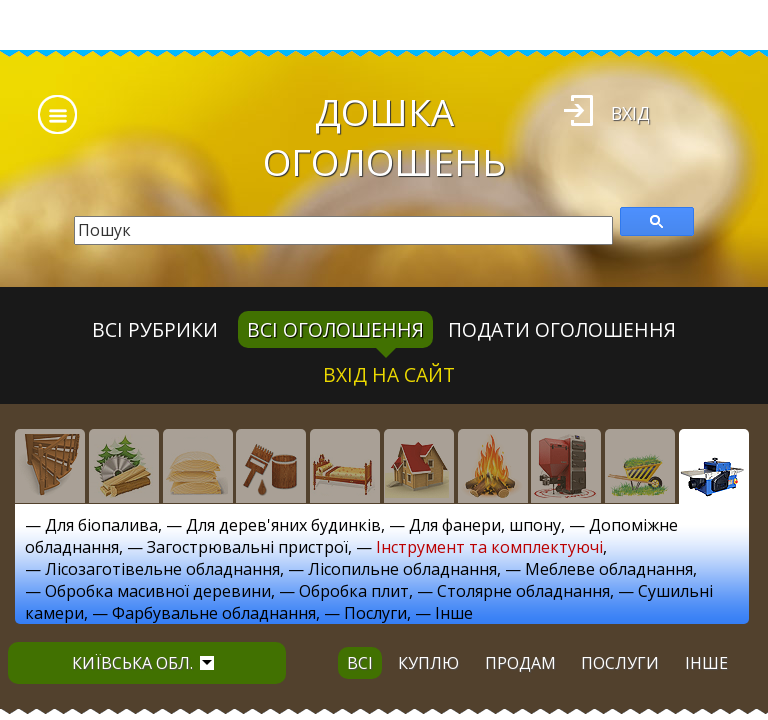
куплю (428, 663)
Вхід (630, 113)
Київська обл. (143, 663)
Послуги (375, 613)
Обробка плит (354, 591)
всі (360, 663)
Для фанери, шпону (485, 525)
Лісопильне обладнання (402, 569)
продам (520, 663)
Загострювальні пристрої (247, 547)
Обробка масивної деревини (158, 591)
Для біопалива (101, 525)
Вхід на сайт (389, 374)
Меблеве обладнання (609, 569)
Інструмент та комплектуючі (489, 547)
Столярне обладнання (523, 591)
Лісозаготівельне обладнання (162, 569)
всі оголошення (335, 329)
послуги (620, 663)
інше (706, 663)
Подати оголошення (562, 329)
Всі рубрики (155, 329)
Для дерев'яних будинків (283, 525)
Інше (454, 613)
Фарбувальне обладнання (214, 613)
